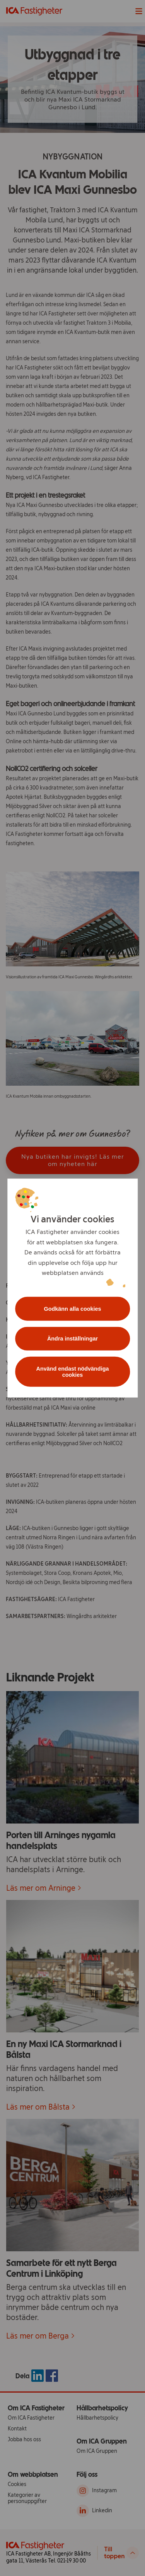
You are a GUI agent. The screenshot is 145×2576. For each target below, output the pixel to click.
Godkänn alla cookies (72, 1308)
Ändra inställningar (72, 1338)
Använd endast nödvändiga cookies (72, 1372)
